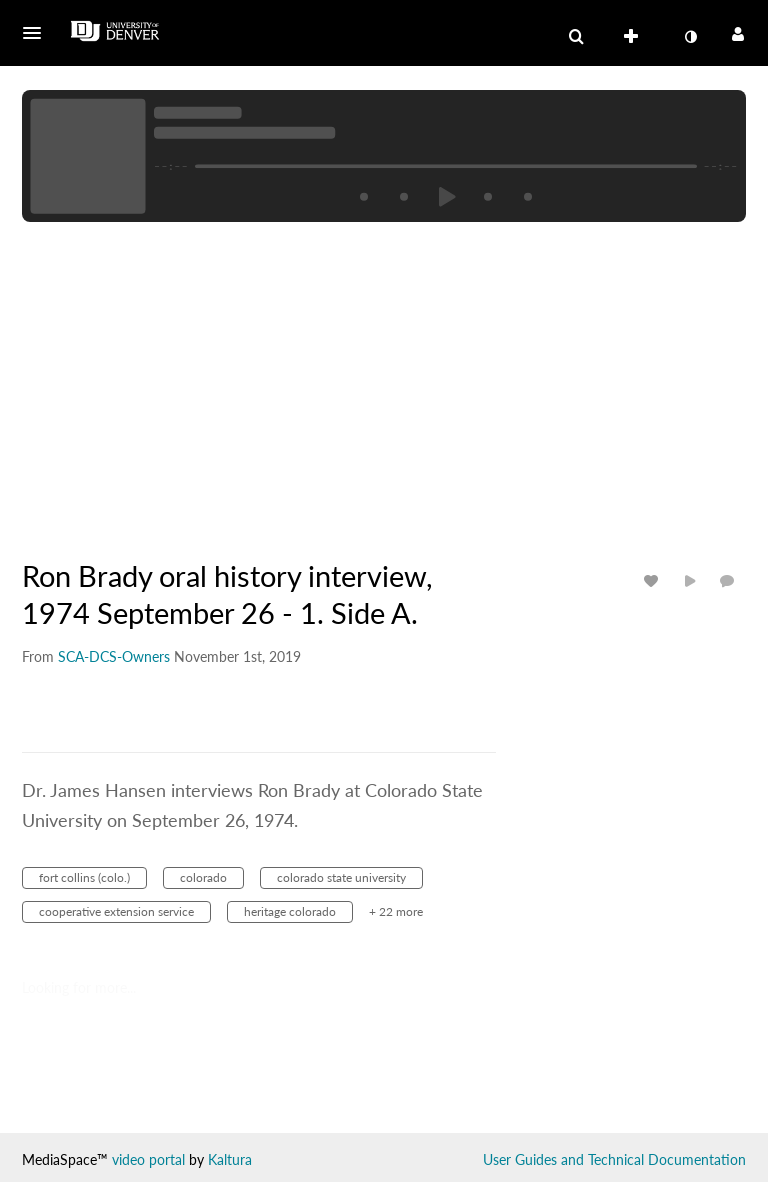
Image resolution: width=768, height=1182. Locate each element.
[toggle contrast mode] (690, 37)
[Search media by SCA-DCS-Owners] (114, 656)
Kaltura (230, 1159)
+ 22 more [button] (396, 911)
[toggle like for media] (654, 580)
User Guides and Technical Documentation (614, 1159)
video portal (148, 1159)
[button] (38, 33)
